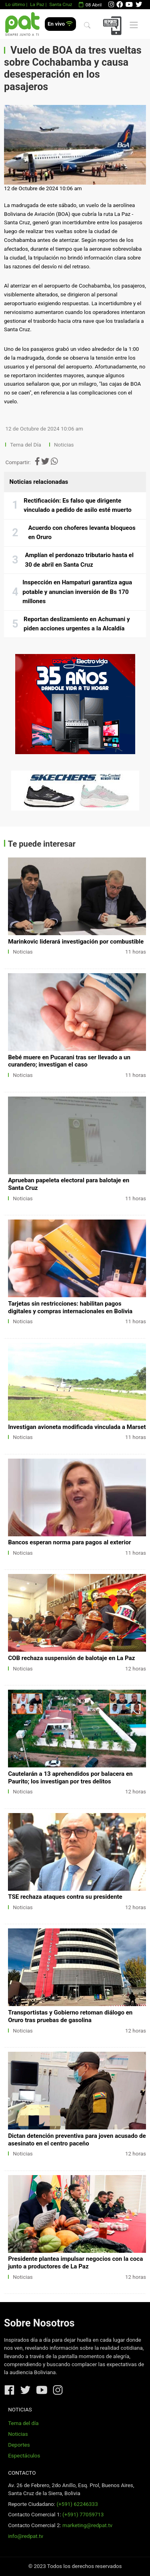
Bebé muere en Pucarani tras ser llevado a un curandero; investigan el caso (69, 1061)
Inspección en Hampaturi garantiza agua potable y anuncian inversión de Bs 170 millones (77, 592)
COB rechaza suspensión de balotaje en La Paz (71, 1658)
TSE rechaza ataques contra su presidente (65, 1896)
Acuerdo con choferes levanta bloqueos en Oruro (81, 532)
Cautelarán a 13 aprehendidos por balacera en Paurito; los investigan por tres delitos (70, 1777)
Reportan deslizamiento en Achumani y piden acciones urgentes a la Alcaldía (77, 624)
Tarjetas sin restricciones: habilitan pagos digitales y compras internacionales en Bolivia (70, 1307)
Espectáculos (24, 2456)
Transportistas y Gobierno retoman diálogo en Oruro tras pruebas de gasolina (70, 2016)
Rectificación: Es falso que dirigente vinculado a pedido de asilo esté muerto (78, 505)
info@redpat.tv (25, 2536)
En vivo (60, 24)
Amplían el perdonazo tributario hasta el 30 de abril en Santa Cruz (79, 559)
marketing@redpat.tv (87, 2525)
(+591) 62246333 (77, 2504)
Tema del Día (26, 445)
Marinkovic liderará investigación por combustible (76, 941)
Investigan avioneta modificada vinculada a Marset (77, 1427)
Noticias (64, 445)
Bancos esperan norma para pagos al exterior (69, 1542)
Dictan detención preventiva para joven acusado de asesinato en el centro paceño (77, 2139)
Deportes (19, 2445)
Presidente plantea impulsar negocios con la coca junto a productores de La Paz (75, 2262)
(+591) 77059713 (83, 2515)
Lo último (15, 4)
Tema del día (23, 2423)
